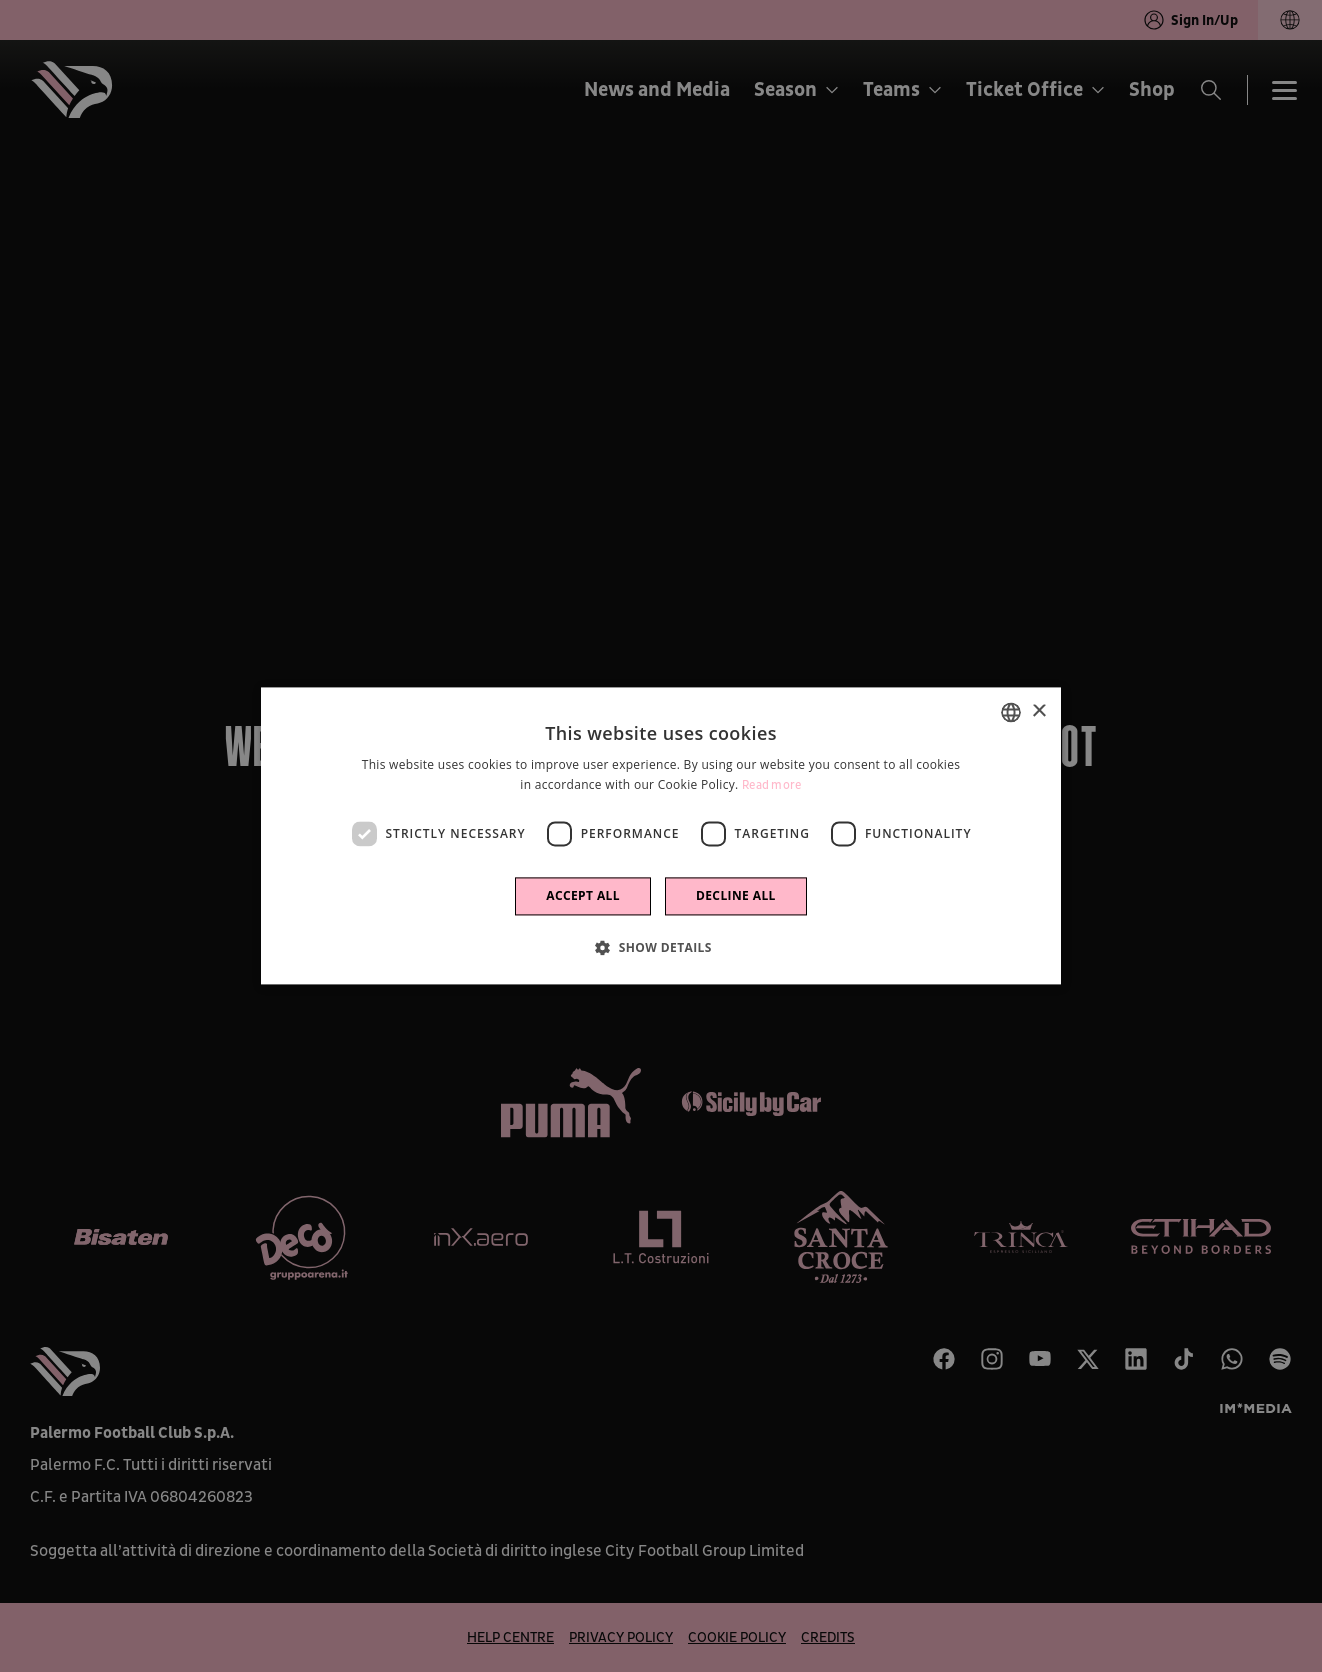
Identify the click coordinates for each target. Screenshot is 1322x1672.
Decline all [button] (736, 896)
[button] (661, 948)
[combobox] (1011, 712)
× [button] (1038, 711)
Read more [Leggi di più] (772, 786)
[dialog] (661, 835)
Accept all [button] (583, 896)
